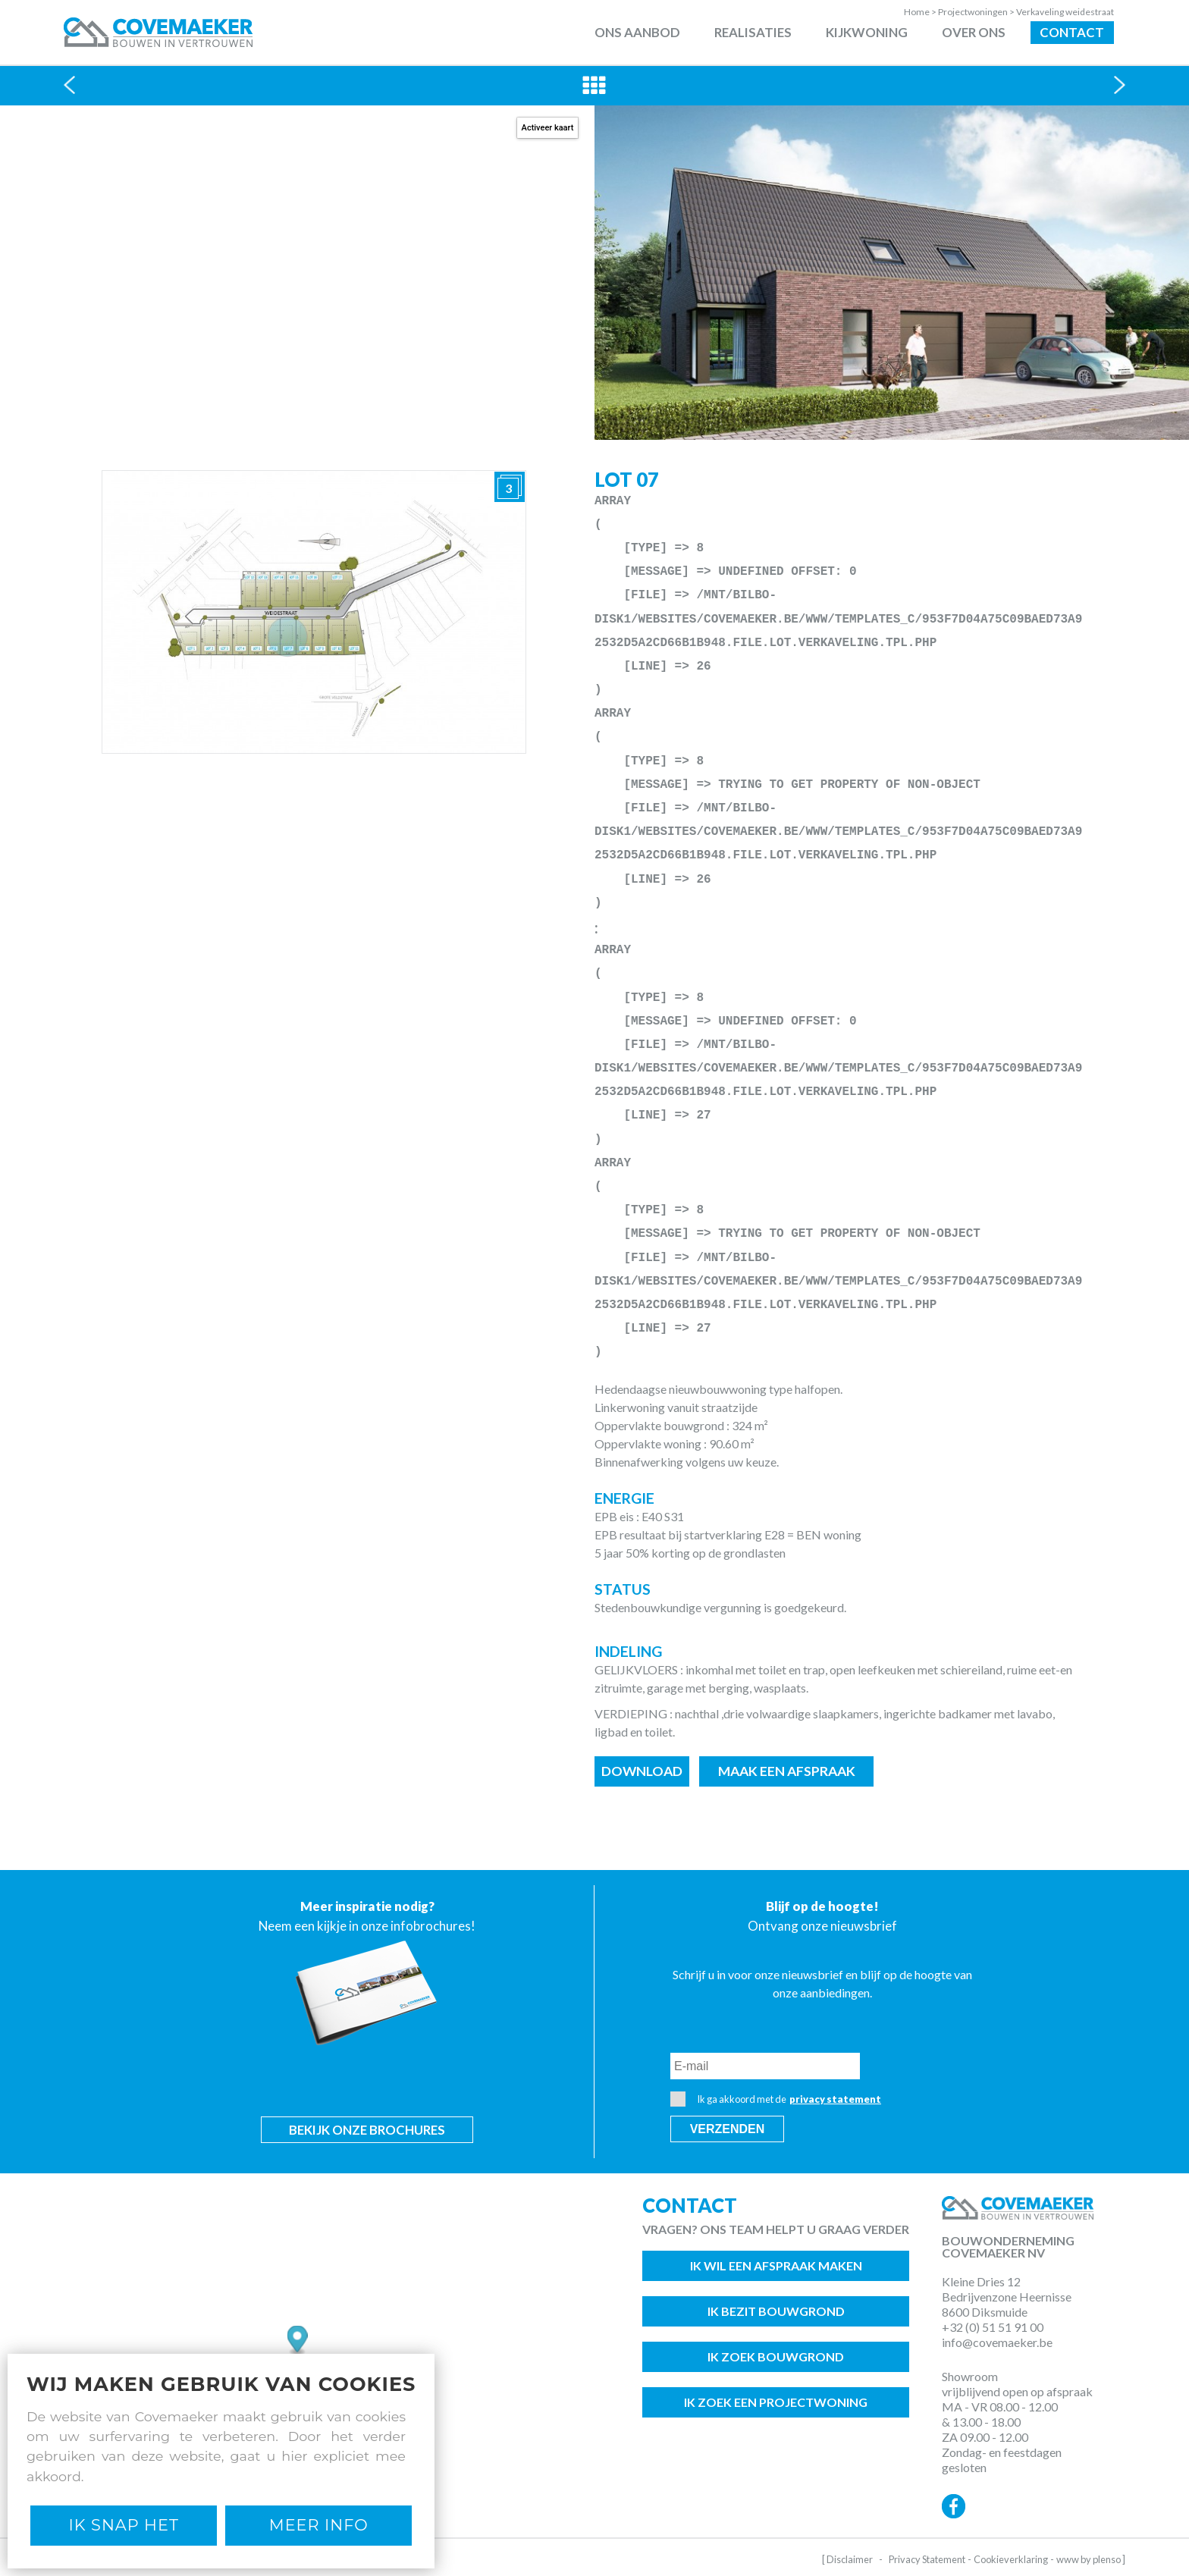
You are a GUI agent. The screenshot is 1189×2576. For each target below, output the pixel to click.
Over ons (973, 32)
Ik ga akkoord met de (775, 2099)
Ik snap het (124, 2524)
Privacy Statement (927, 2559)
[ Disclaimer (847, 2559)
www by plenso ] (1090, 2559)
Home (921, 11)
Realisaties (753, 32)
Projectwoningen (977, 11)
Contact (1072, 32)
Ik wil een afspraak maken (776, 2265)
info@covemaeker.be (997, 2342)
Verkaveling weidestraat (1065, 11)
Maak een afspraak (786, 1771)
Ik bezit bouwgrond (776, 2311)
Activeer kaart (548, 128)
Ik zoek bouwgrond (775, 2356)
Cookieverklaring (1011, 2559)
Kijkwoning (867, 32)
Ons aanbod (637, 32)
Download (641, 1771)
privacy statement (835, 2099)
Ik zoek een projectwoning (775, 2402)
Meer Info (319, 2524)
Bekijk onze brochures (367, 2130)
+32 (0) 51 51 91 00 (992, 2327)
